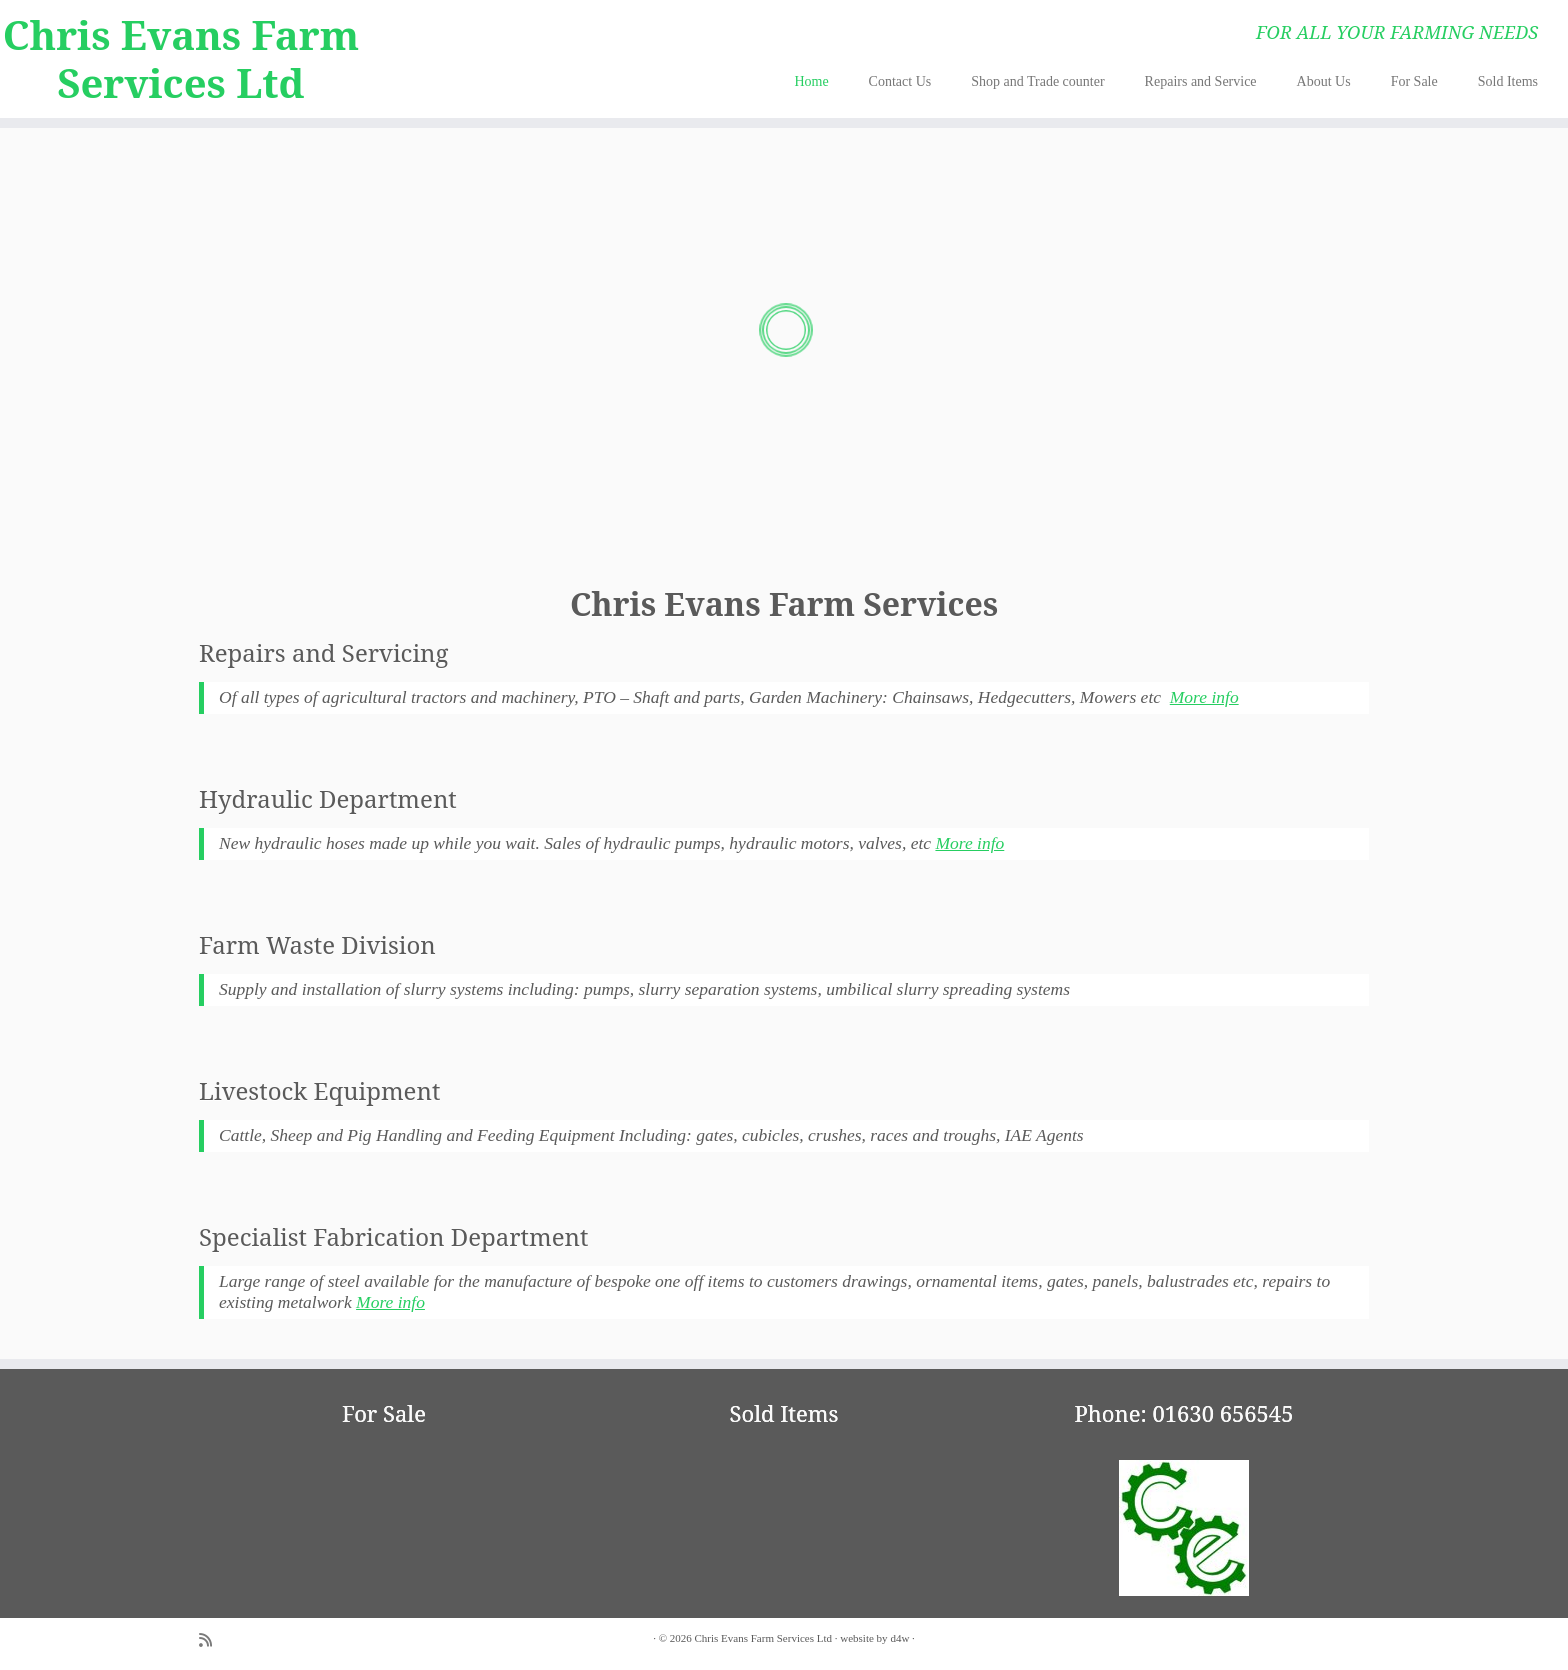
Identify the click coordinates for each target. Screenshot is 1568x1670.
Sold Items (1508, 81)
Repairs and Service (1201, 81)
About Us (1324, 81)
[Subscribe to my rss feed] (212, 1640)
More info (1204, 697)
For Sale (1414, 81)
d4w (899, 1638)
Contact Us (900, 81)
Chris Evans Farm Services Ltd (181, 59)
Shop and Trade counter (1037, 81)
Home (811, 81)
